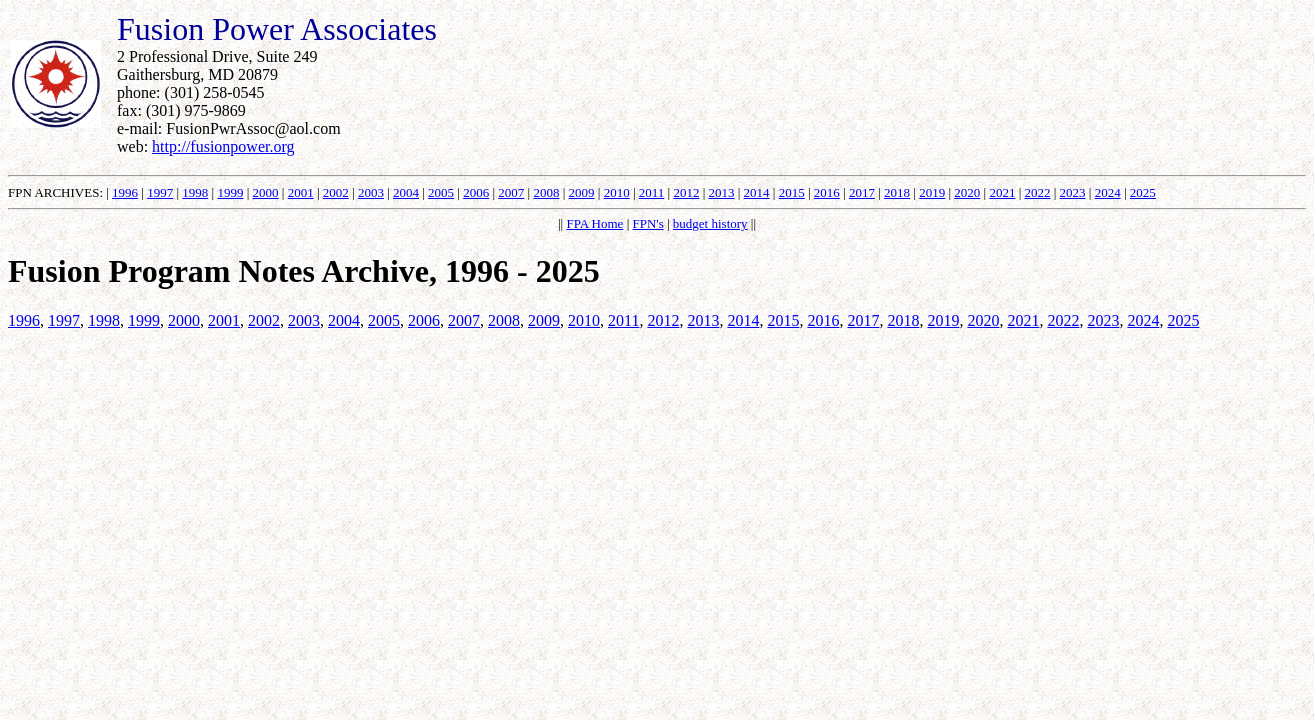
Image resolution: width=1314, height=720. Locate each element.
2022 (1037, 192)
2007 (511, 192)
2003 (371, 192)
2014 (757, 192)
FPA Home (594, 223)
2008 (546, 192)
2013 (722, 192)
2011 (652, 192)
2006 (476, 192)
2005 (441, 192)
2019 (932, 192)
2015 (792, 192)
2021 (1002, 192)
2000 (266, 192)
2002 (336, 192)
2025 (1143, 192)
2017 (862, 192)
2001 (301, 192)
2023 (1073, 192)
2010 (617, 192)
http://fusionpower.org (223, 146)
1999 (230, 192)
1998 (195, 192)
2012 (686, 192)
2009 (582, 192)
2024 (1108, 192)
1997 (160, 192)
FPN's (647, 223)
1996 (125, 192)
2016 (827, 192)
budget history (710, 223)
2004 (406, 192)
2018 (897, 192)
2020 (967, 192)
